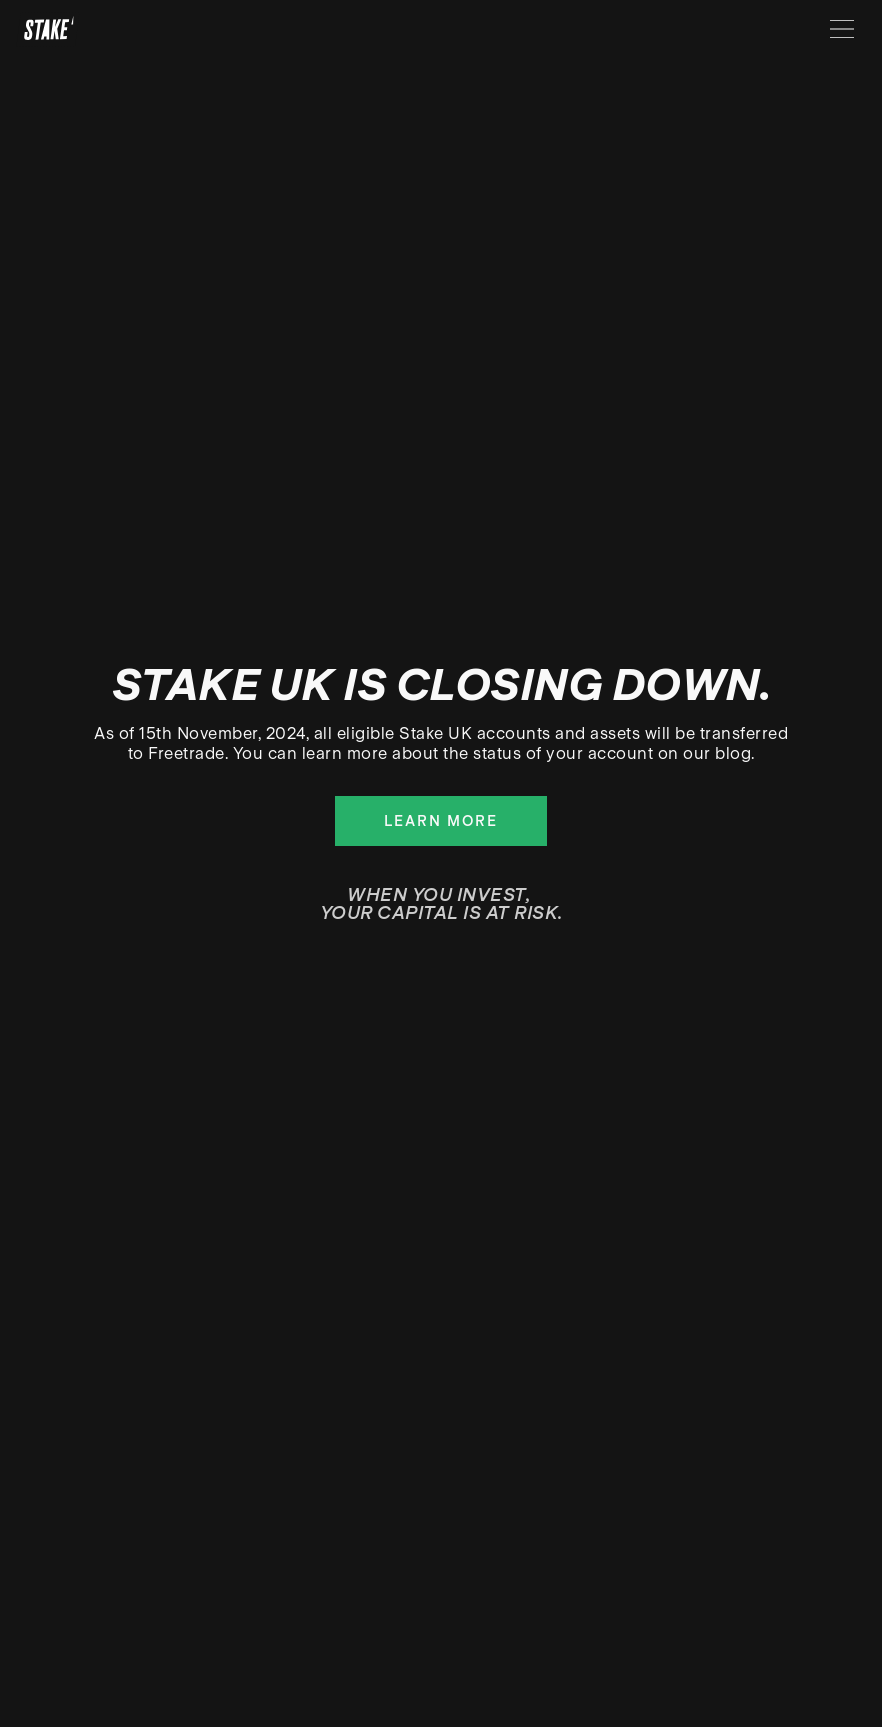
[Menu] (842, 29)
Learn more (441, 821)
